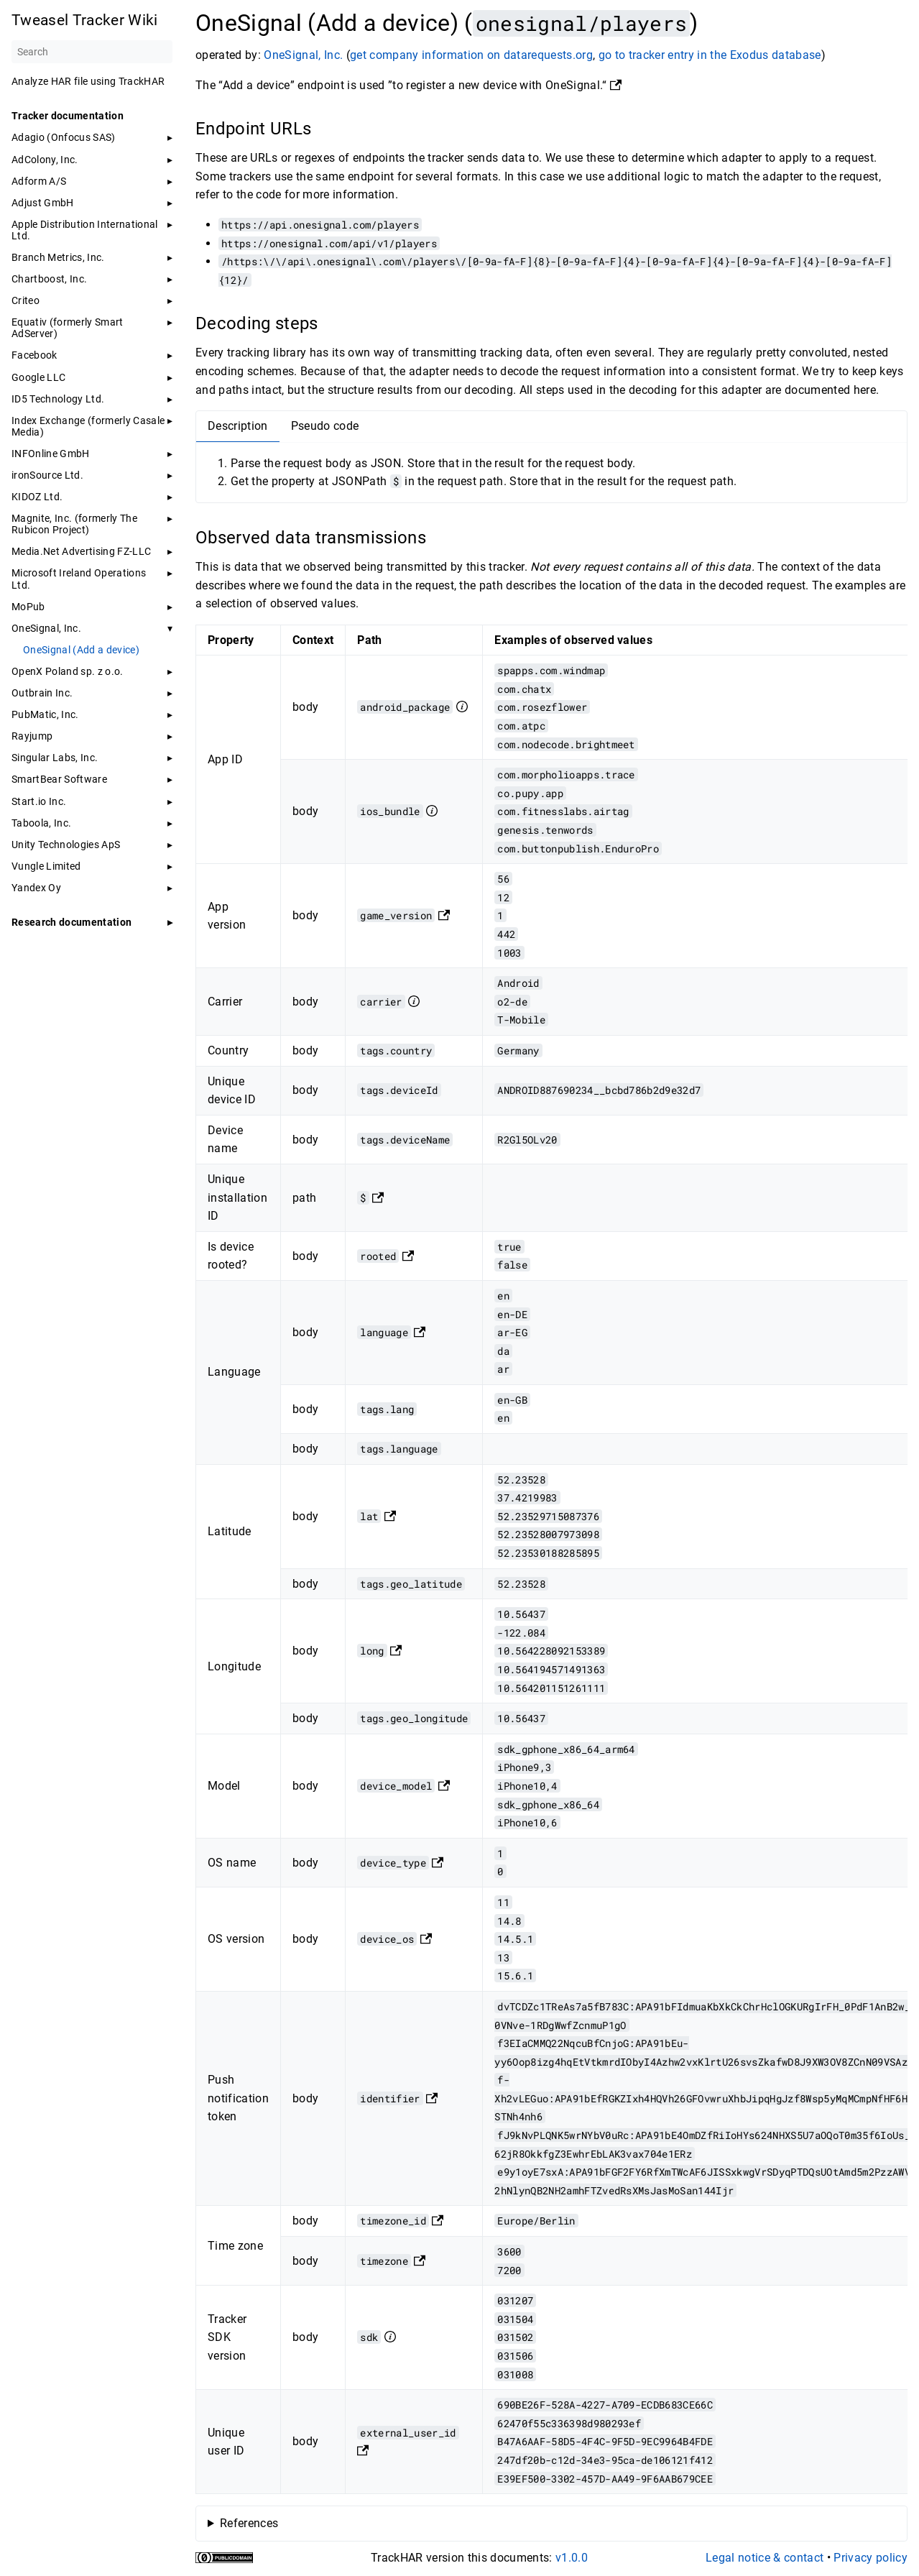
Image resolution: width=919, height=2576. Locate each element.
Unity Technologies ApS (65, 844)
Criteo (25, 300)
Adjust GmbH (42, 202)
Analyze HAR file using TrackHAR (88, 81)
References (249, 2523)
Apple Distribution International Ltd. (84, 230)
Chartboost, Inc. (49, 279)
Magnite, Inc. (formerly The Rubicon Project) (74, 523)
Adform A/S (38, 181)
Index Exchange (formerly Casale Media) (88, 426)
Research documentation (71, 922)
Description (238, 426)
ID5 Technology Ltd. (57, 399)
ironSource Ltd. (47, 475)
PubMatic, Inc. (45, 714)
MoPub (28, 606)
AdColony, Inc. (44, 159)
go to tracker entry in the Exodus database (710, 55)
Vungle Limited (46, 866)
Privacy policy (870, 2557)
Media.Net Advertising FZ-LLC (81, 551)
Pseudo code (325, 426)
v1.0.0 (571, 2557)
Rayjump (31, 736)
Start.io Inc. (38, 801)
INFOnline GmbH (50, 453)
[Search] (91, 51)
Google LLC (38, 377)
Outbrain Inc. (42, 693)
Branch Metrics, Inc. (58, 257)
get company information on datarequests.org (471, 55)
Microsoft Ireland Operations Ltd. (78, 578)
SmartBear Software (59, 779)
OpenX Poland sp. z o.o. (67, 671)
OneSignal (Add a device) (81, 650)
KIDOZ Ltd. (37, 496)
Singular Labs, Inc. (54, 757)
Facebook (34, 355)
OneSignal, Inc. (46, 628)
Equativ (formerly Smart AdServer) (67, 327)
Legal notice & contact (764, 2557)
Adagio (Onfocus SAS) (63, 137)
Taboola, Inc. (41, 823)
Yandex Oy (36, 887)
